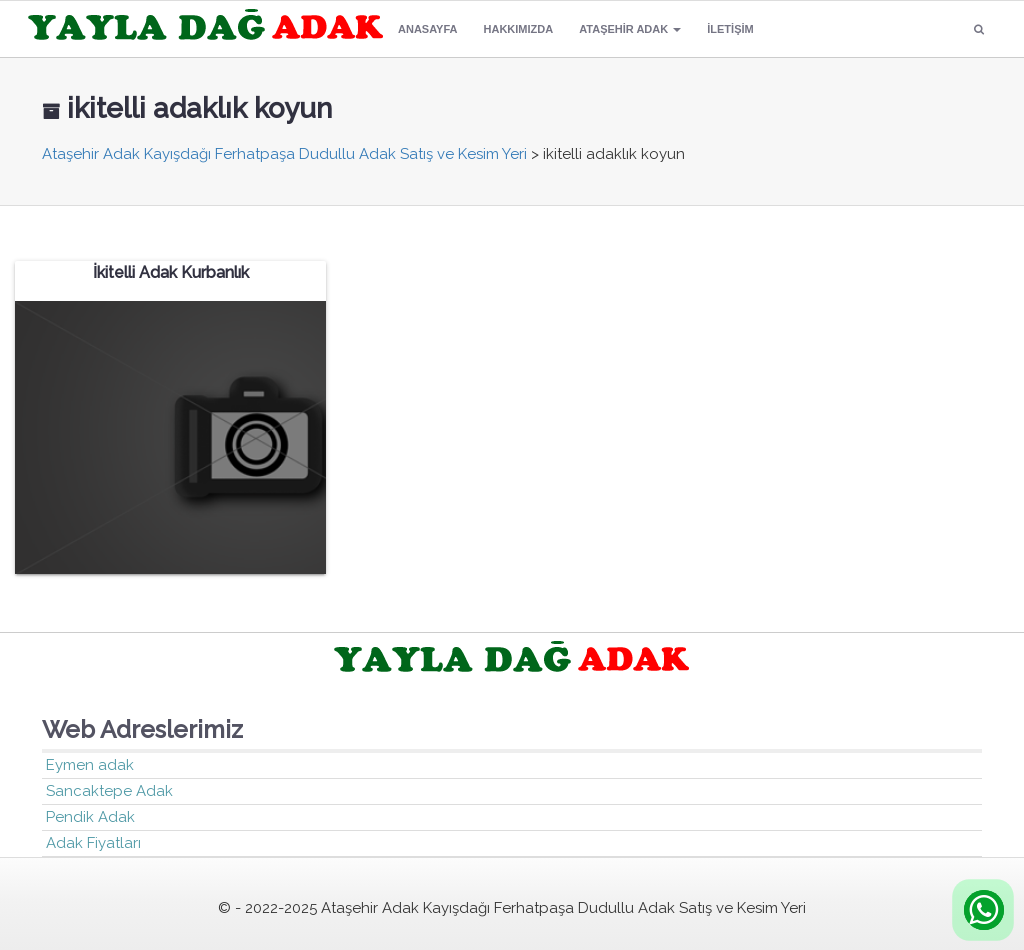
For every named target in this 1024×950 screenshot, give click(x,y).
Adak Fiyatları (93, 843)
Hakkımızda (519, 29)
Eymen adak (90, 765)
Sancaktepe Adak (109, 791)
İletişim (730, 29)
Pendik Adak (90, 817)
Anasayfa (428, 29)
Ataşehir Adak (630, 29)
